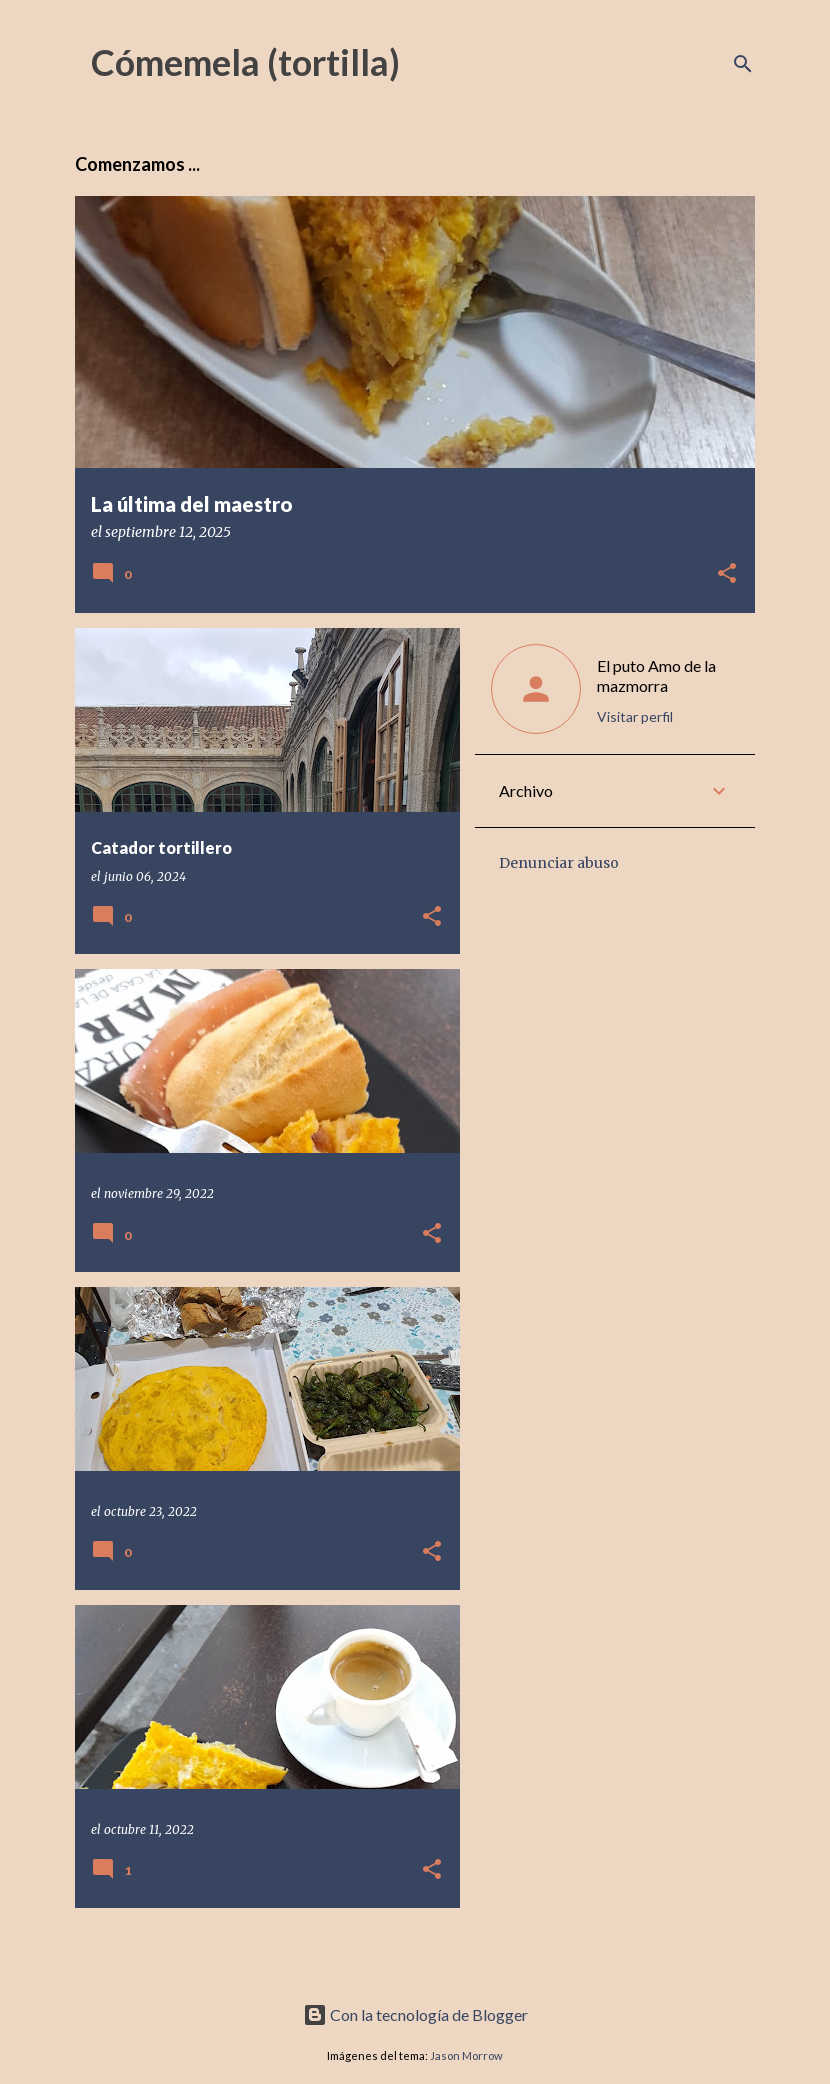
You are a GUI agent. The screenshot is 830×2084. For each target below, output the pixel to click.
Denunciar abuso (559, 863)
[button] (727, 574)
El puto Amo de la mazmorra (656, 675)
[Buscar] (743, 64)
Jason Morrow (466, 2055)
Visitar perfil (635, 716)
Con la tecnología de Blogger (415, 2014)
